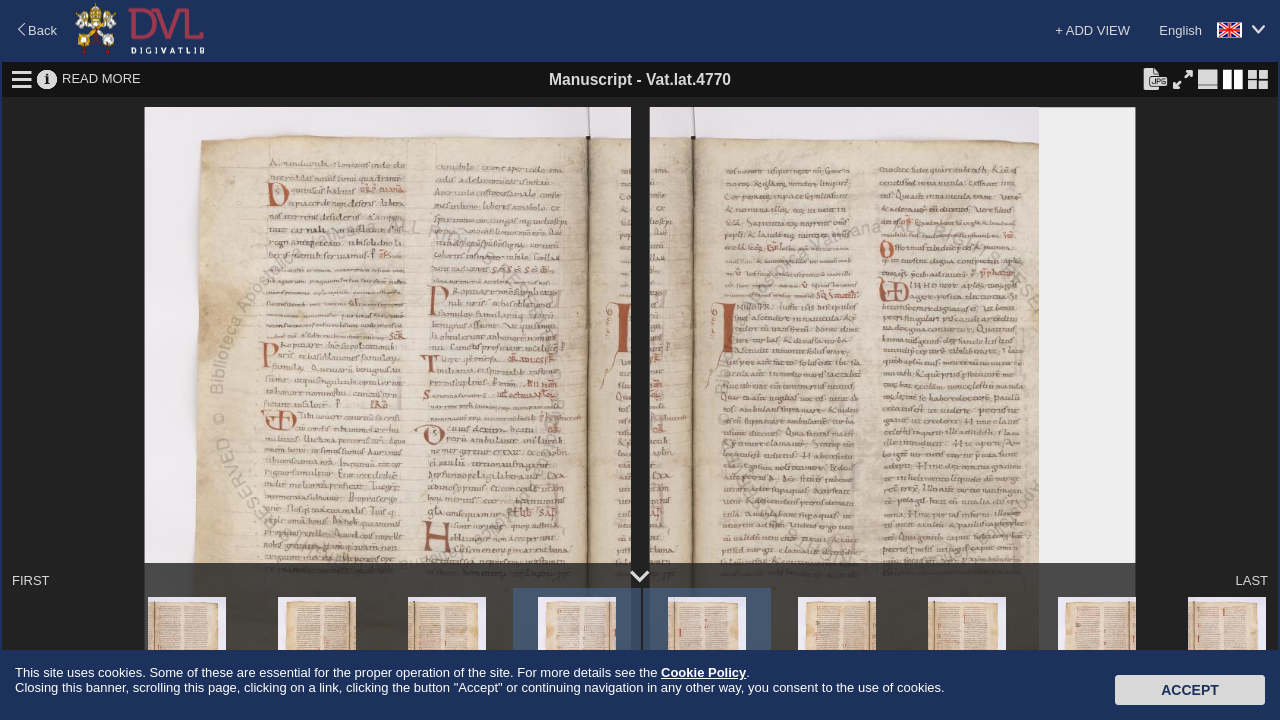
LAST (1251, 580)
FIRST (31, 580)
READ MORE (101, 78)
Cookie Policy (703, 672)
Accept (1190, 690)
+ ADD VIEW (1092, 30)
